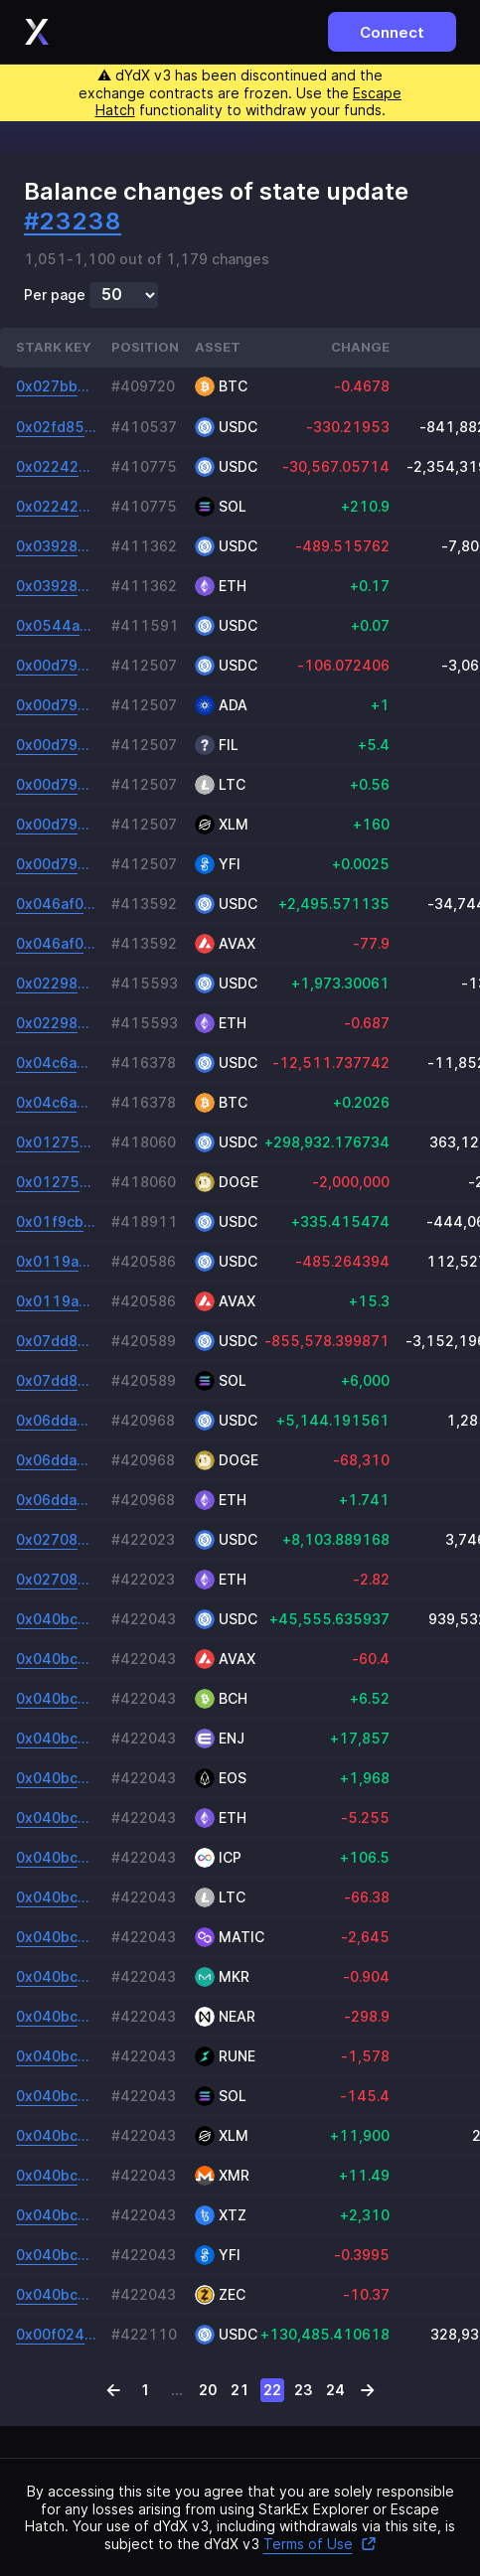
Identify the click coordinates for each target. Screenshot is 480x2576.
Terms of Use (320, 2543)
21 (240, 2389)
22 (272, 2389)
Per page (54, 295)
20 (208, 2389)
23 (303, 2389)
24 (335, 2389)
